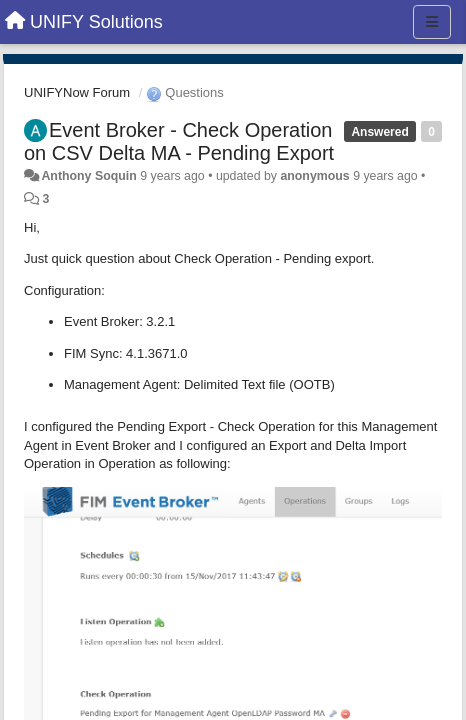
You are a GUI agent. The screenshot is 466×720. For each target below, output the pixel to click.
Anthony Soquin (88, 176)
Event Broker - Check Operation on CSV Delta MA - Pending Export (179, 141)
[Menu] (432, 22)
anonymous (314, 176)
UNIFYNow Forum (77, 92)
